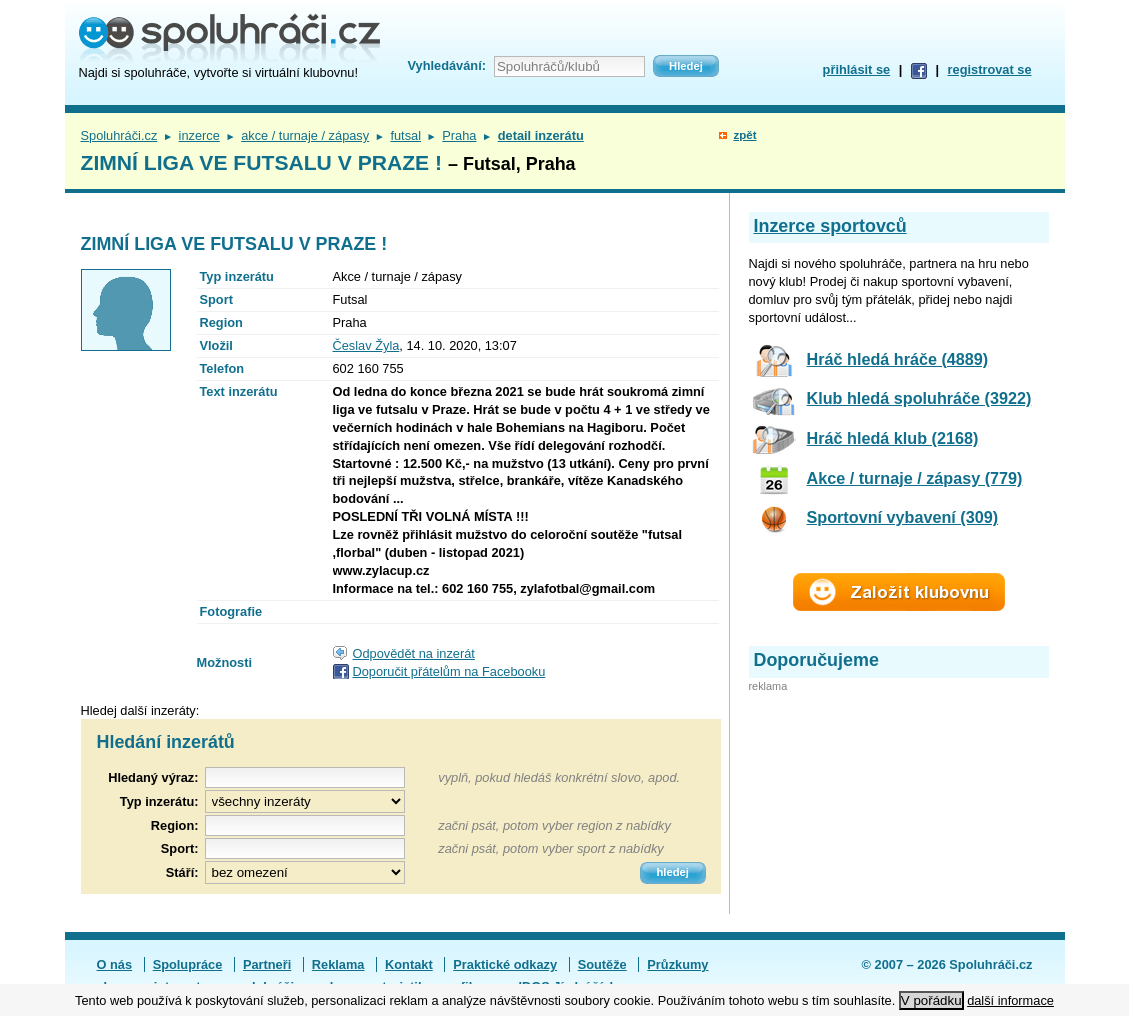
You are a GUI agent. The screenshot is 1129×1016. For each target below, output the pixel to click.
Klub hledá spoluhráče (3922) (919, 398)
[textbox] (305, 825)
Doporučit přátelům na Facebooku (449, 671)
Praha (459, 135)
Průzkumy (677, 964)
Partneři (267, 964)
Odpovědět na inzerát (414, 653)
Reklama (338, 964)
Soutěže (602, 964)
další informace (1010, 1000)
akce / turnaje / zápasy (305, 135)
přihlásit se (857, 69)
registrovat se (990, 69)
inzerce (199, 135)
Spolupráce (188, 964)
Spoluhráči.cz (119, 135)
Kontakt (409, 964)
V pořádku (931, 1000)
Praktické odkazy (505, 964)
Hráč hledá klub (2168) (893, 438)
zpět (744, 135)
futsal (405, 135)
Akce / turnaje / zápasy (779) (915, 478)
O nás (115, 964)
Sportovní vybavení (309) (903, 517)
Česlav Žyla (366, 345)
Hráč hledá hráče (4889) (898, 359)
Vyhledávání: (447, 65)
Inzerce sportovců (830, 226)
